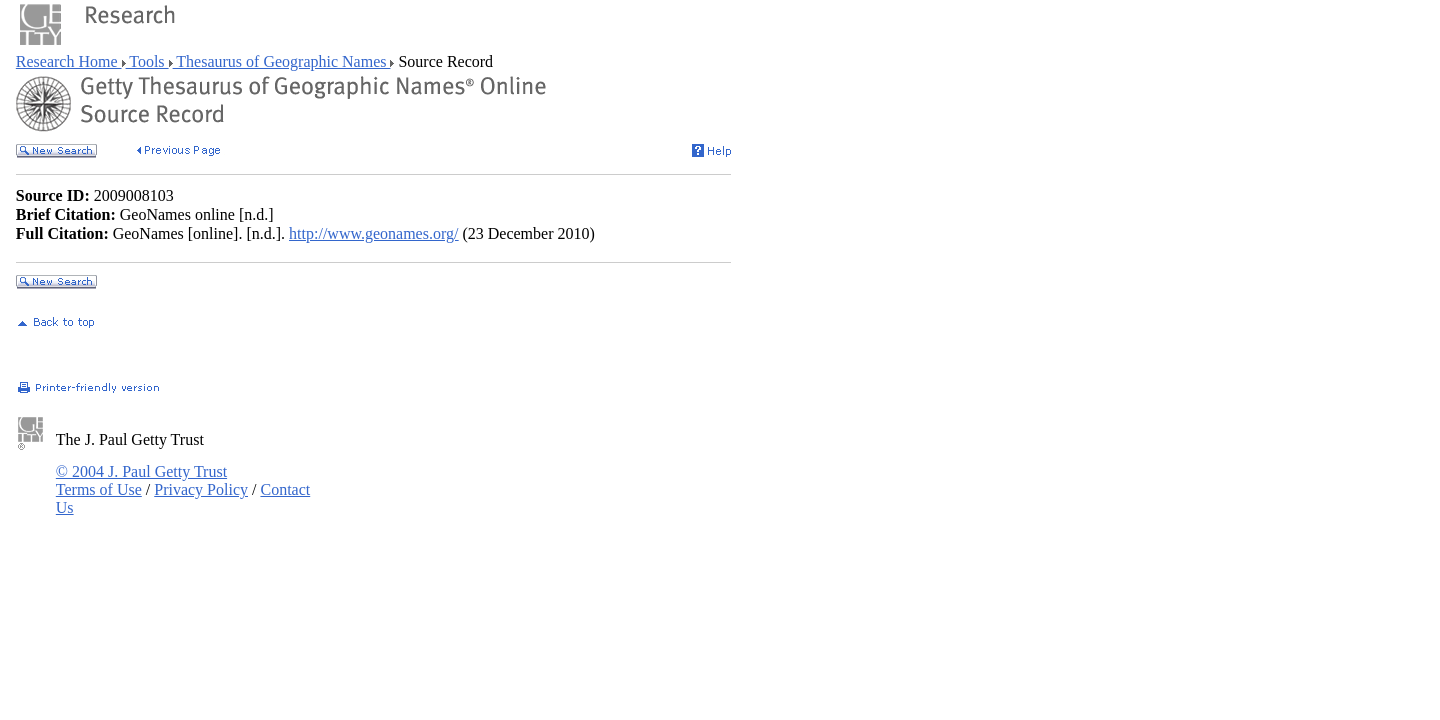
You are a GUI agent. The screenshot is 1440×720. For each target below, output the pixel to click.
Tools (147, 61)
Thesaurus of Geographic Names (282, 61)
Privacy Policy (201, 489)
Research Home (69, 61)
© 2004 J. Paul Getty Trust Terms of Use (141, 480)
